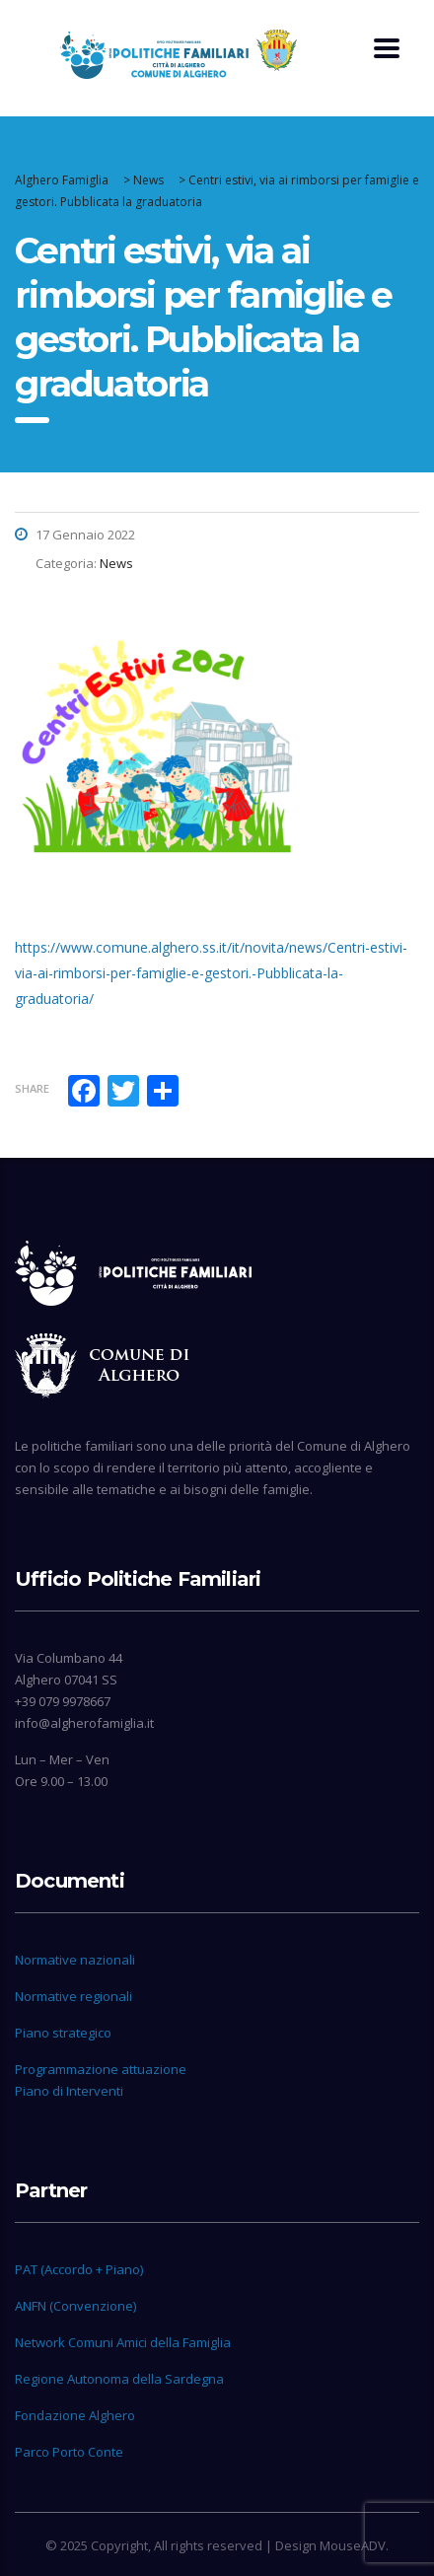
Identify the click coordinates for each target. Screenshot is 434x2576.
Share (32, 1088)
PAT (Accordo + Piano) (79, 2269)
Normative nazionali (75, 1959)
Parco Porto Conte (69, 2452)
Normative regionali (73, 1996)
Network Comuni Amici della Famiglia (123, 2342)
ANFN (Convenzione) (75, 2306)
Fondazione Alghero (75, 2415)
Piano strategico (63, 2032)
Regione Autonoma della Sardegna (119, 2379)
